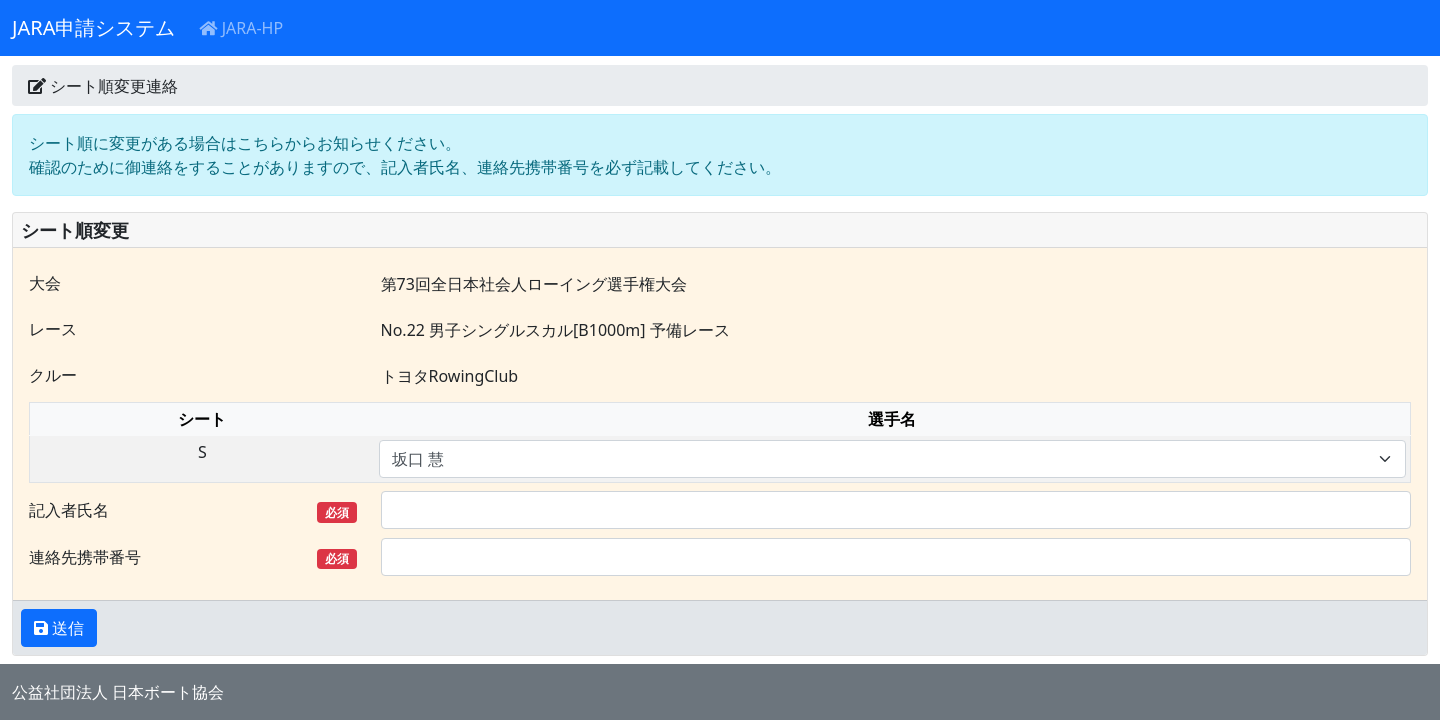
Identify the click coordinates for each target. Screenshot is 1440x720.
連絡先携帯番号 (193, 557)
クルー (53, 375)
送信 (66, 628)
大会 (45, 283)
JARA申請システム (93, 27)
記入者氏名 (193, 510)
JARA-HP (241, 28)
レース (53, 329)
